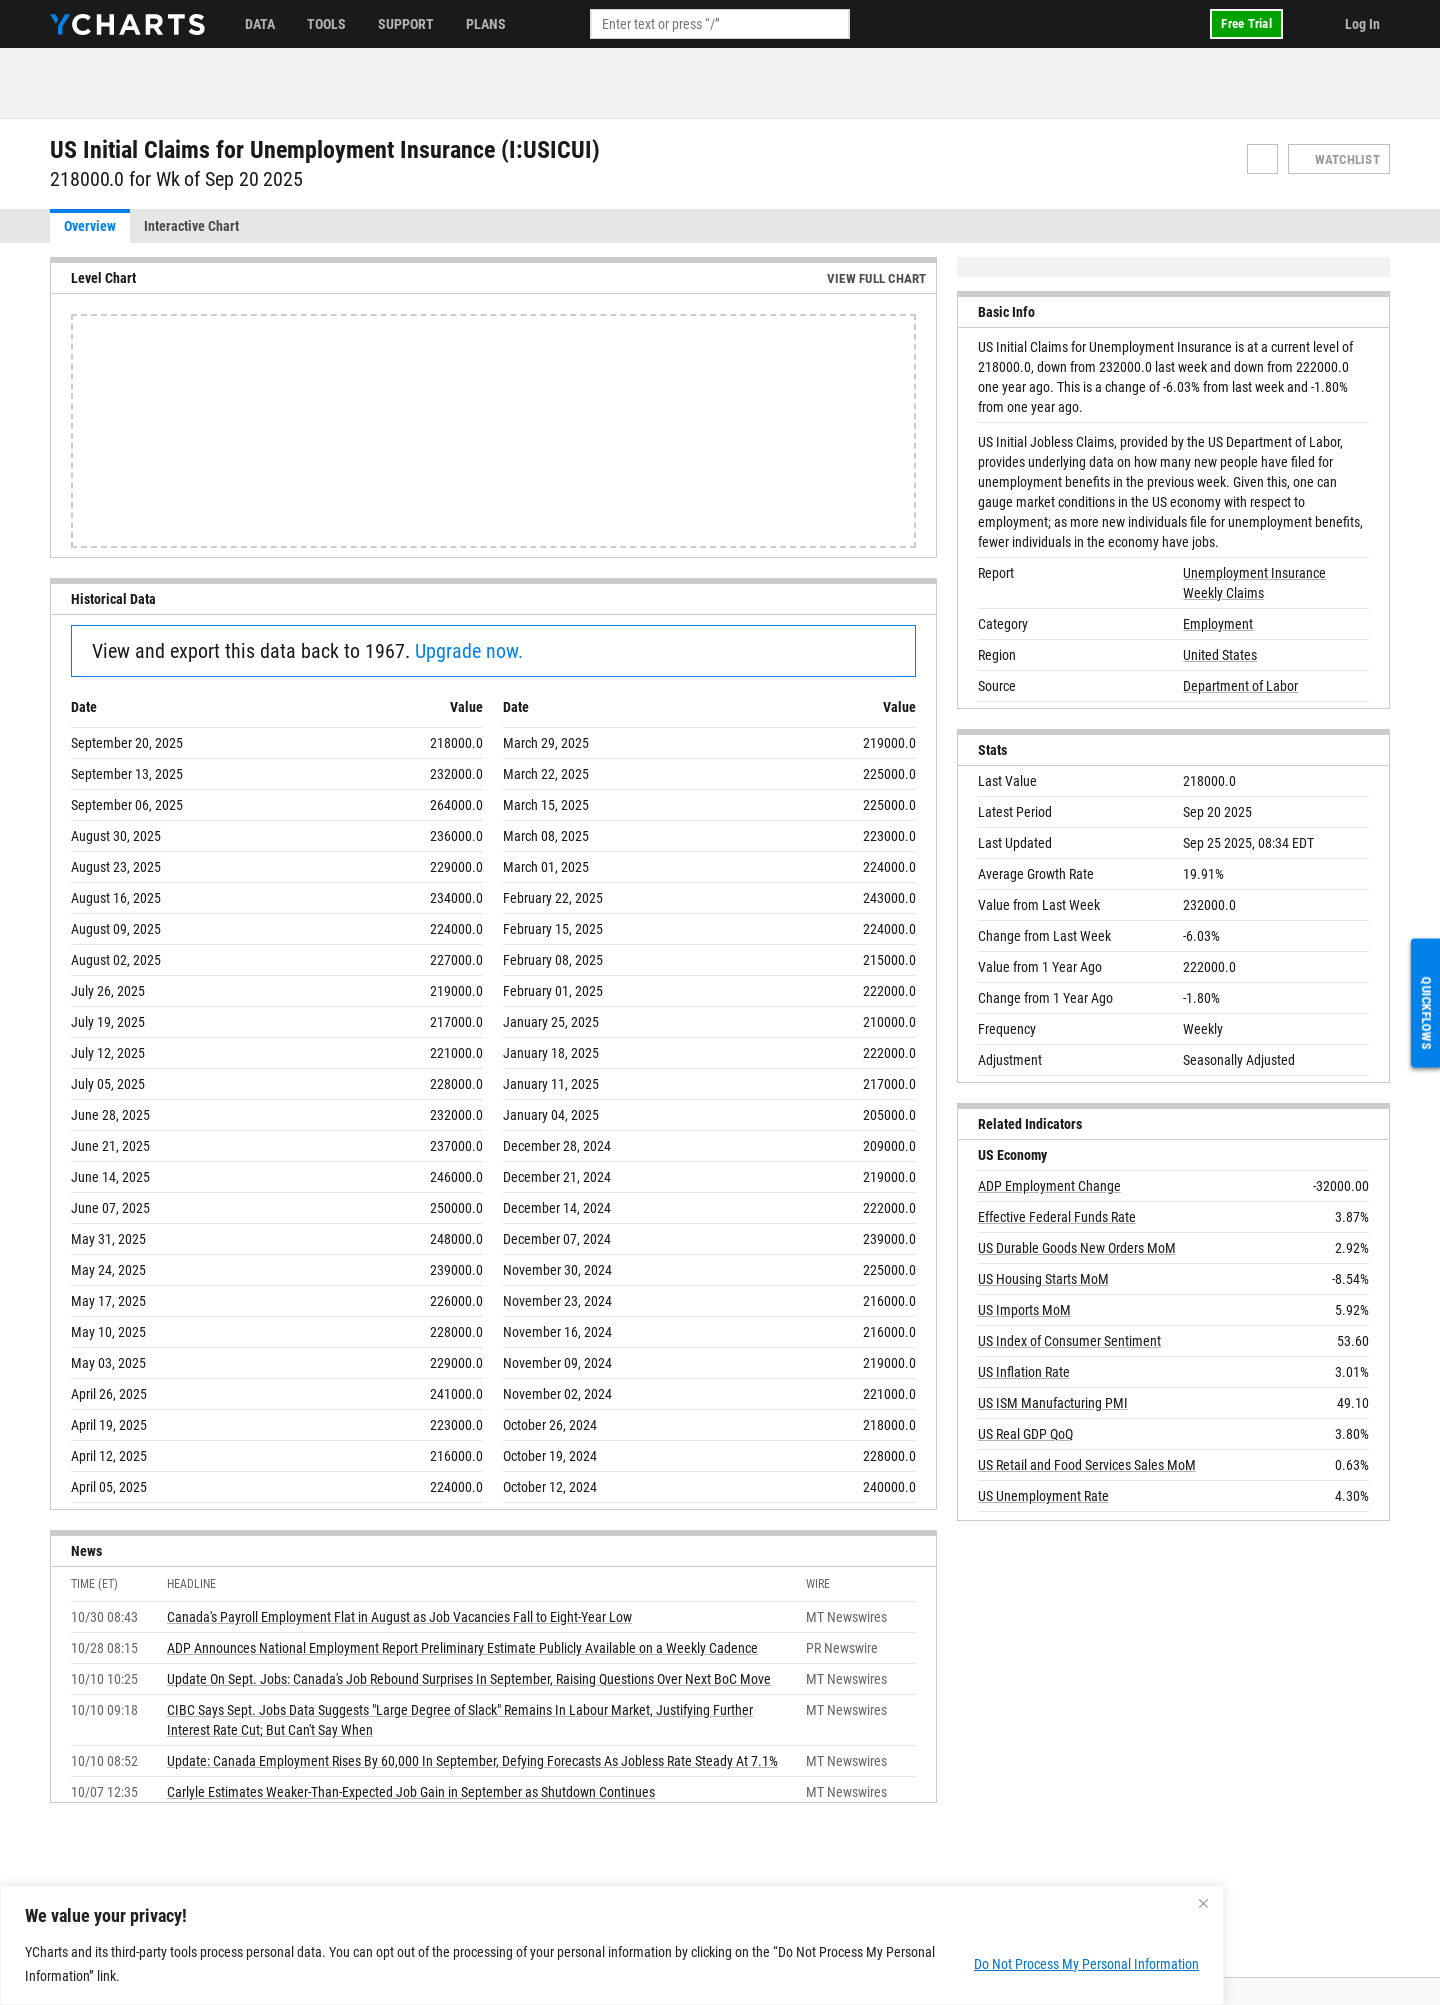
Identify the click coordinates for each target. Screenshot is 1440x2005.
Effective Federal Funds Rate (1057, 1217)
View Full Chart (877, 278)
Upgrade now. (469, 651)
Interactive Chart (191, 226)
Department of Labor (1240, 686)
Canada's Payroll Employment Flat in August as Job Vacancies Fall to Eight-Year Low (399, 1617)
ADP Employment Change (1049, 1186)
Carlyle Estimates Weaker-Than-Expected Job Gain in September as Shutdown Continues (411, 1792)
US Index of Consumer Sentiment (1069, 1341)
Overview (90, 226)
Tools (326, 24)
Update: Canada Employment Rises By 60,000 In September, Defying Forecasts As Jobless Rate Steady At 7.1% (472, 1761)
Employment (1218, 624)
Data (260, 24)
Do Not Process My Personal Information (1086, 1964)
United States (1220, 655)
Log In (1362, 24)
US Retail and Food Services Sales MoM (1087, 1465)
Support (406, 24)
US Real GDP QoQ (1025, 1434)
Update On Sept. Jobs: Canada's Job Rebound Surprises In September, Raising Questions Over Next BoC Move (469, 1679)
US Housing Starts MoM (1043, 1279)
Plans (486, 24)
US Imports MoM (1024, 1310)
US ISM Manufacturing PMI (1053, 1403)
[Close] (1203, 1903)
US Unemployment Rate (1043, 1496)
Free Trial (1246, 23)
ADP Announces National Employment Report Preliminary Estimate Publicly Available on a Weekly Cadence (462, 1648)
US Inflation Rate (1024, 1372)
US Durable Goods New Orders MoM (1077, 1248)
